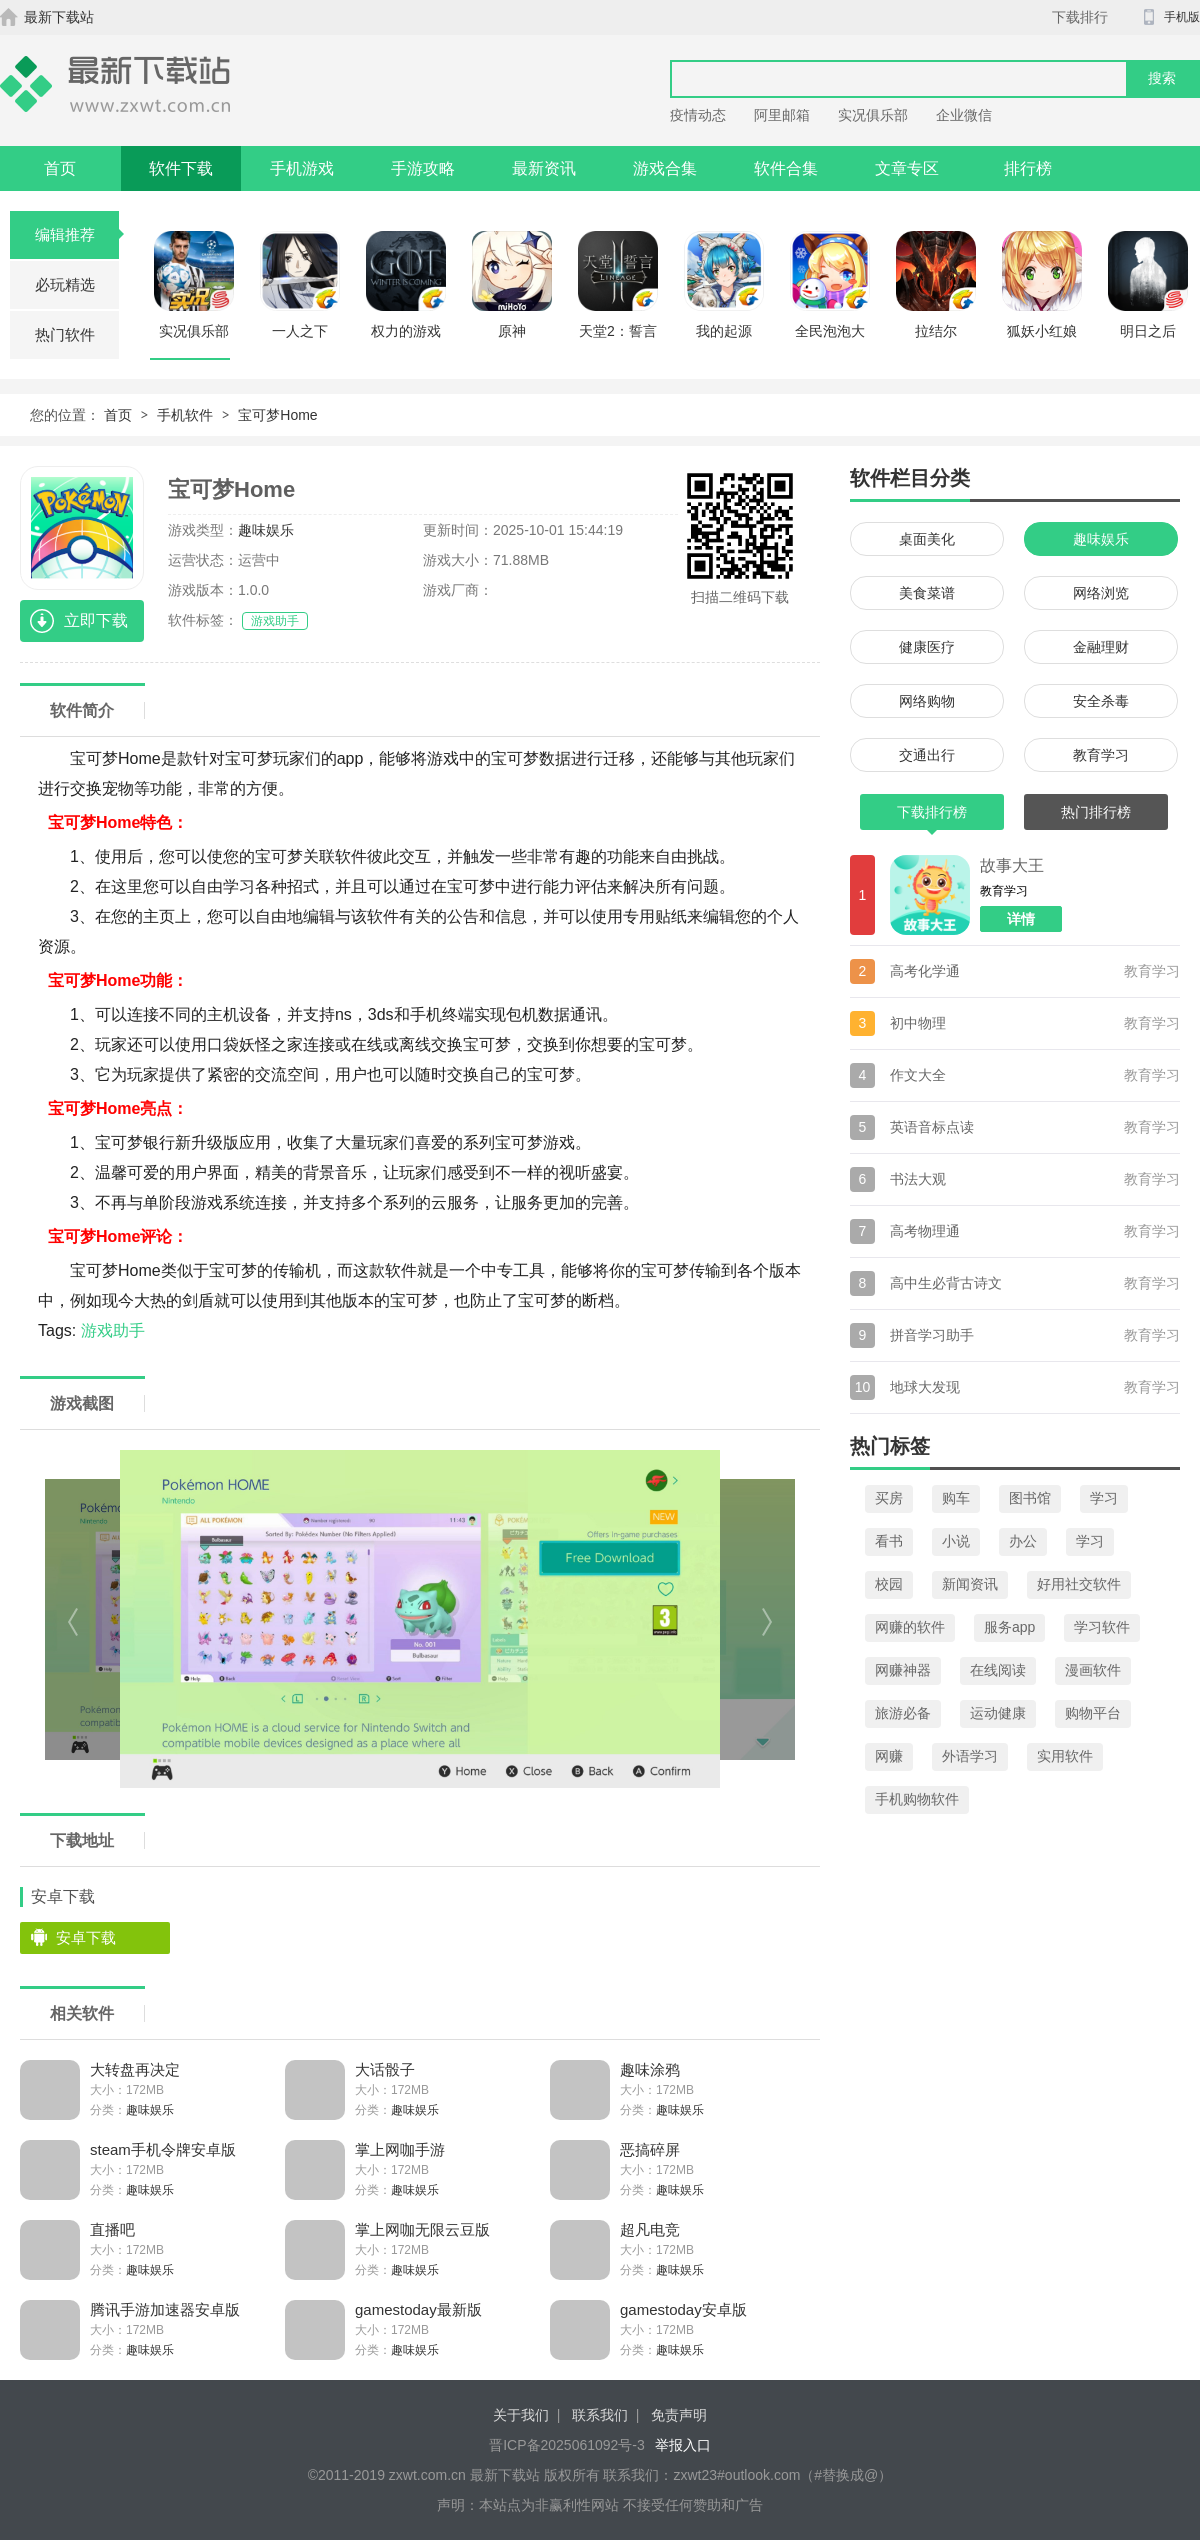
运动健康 (998, 1713)
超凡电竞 (650, 2229)
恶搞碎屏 (650, 2149)
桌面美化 (927, 539)
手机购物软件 (917, 1799)
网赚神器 (903, 1670)
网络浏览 (1101, 593)
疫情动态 (698, 115)
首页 (60, 168)
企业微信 (964, 115)
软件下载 (181, 168)
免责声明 (679, 2415)
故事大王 (1012, 865)
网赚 (889, 1756)
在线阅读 (998, 1670)
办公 (1023, 1541)
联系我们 (600, 2415)
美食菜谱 (927, 593)
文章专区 (907, 168)
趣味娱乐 (266, 530)
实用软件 (1065, 1756)
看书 (889, 1541)
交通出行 (927, 755)
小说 (956, 1541)
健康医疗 (927, 647)
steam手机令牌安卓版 (163, 2149)
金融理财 (1101, 647)
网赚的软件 (910, 1627)
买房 (889, 1498)
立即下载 (96, 620)
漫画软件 (1093, 1670)
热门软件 (65, 334)
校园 (889, 1584)
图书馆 (1030, 1498)
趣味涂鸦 (650, 2069)
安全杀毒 (1101, 701)
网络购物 (927, 701)
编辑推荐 (77, 234)
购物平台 (1093, 1713)
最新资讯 (544, 168)
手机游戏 (302, 168)
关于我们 (521, 2415)
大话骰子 (385, 2069)
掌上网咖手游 (400, 2149)
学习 (1104, 1498)
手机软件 (185, 415)
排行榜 (1028, 168)
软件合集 (786, 168)
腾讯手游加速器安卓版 (165, 2309)
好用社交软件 (1079, 1584)
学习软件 (1102, 1627)
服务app (1009, 1627)
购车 (956, 1498)
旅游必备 (903, 1713)
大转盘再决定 (135, 2069)
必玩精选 (65, 284)
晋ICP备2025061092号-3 (567, 2445)
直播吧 (112, 2229)
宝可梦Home (277, 415)
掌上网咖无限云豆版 (422, 2229)
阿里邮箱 (782, 115)
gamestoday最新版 (418, 2309)
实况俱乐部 (873, 115)
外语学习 (970, 1756)
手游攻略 (423, 168)
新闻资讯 (970, 1584)
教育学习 (1101, 755)
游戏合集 (665, 168)
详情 (1021, 919)
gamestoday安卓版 (683, 2309)
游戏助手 (275, 621)
